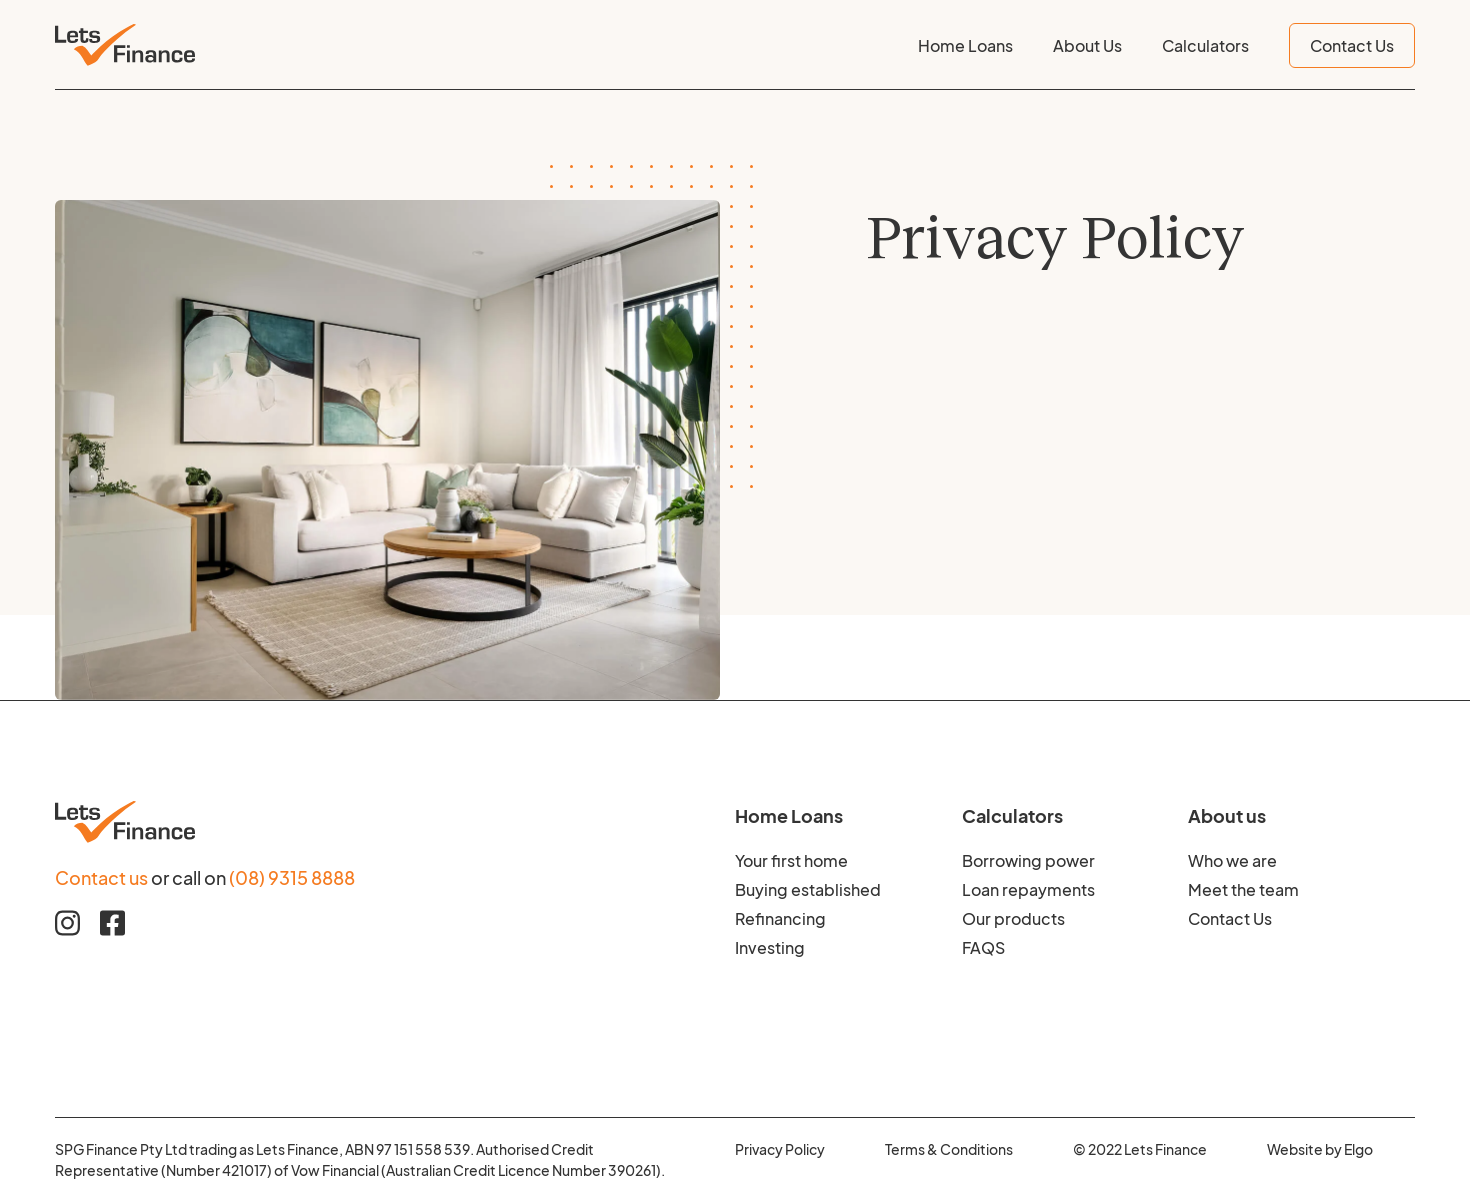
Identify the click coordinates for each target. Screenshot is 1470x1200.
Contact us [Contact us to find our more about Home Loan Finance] (101, 876)
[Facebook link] (112, 923)
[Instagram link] (67, 923)
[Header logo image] (125, 45)
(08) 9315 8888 (292, 876)
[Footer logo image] (395, 822)
